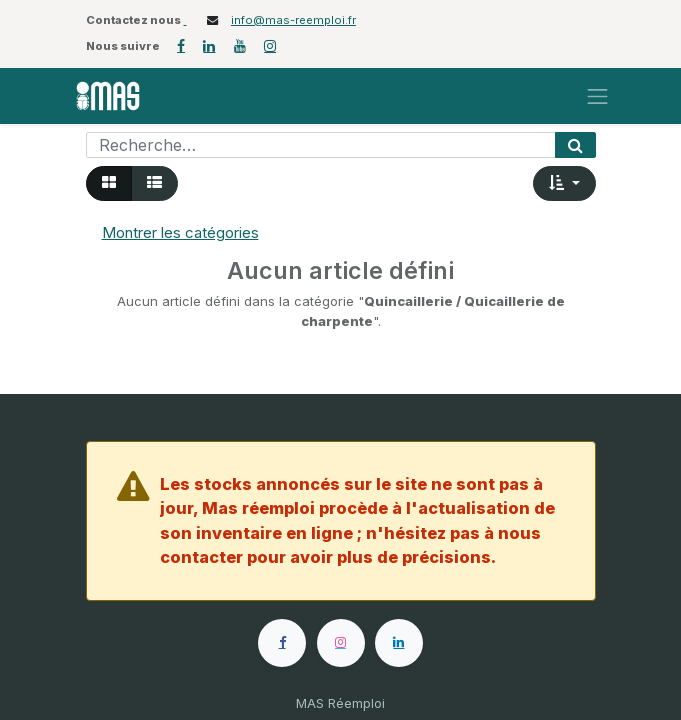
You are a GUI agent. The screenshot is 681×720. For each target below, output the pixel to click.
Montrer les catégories (180, 232)
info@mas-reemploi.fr (293, 20)
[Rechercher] (575, 145)
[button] (564, 183)
